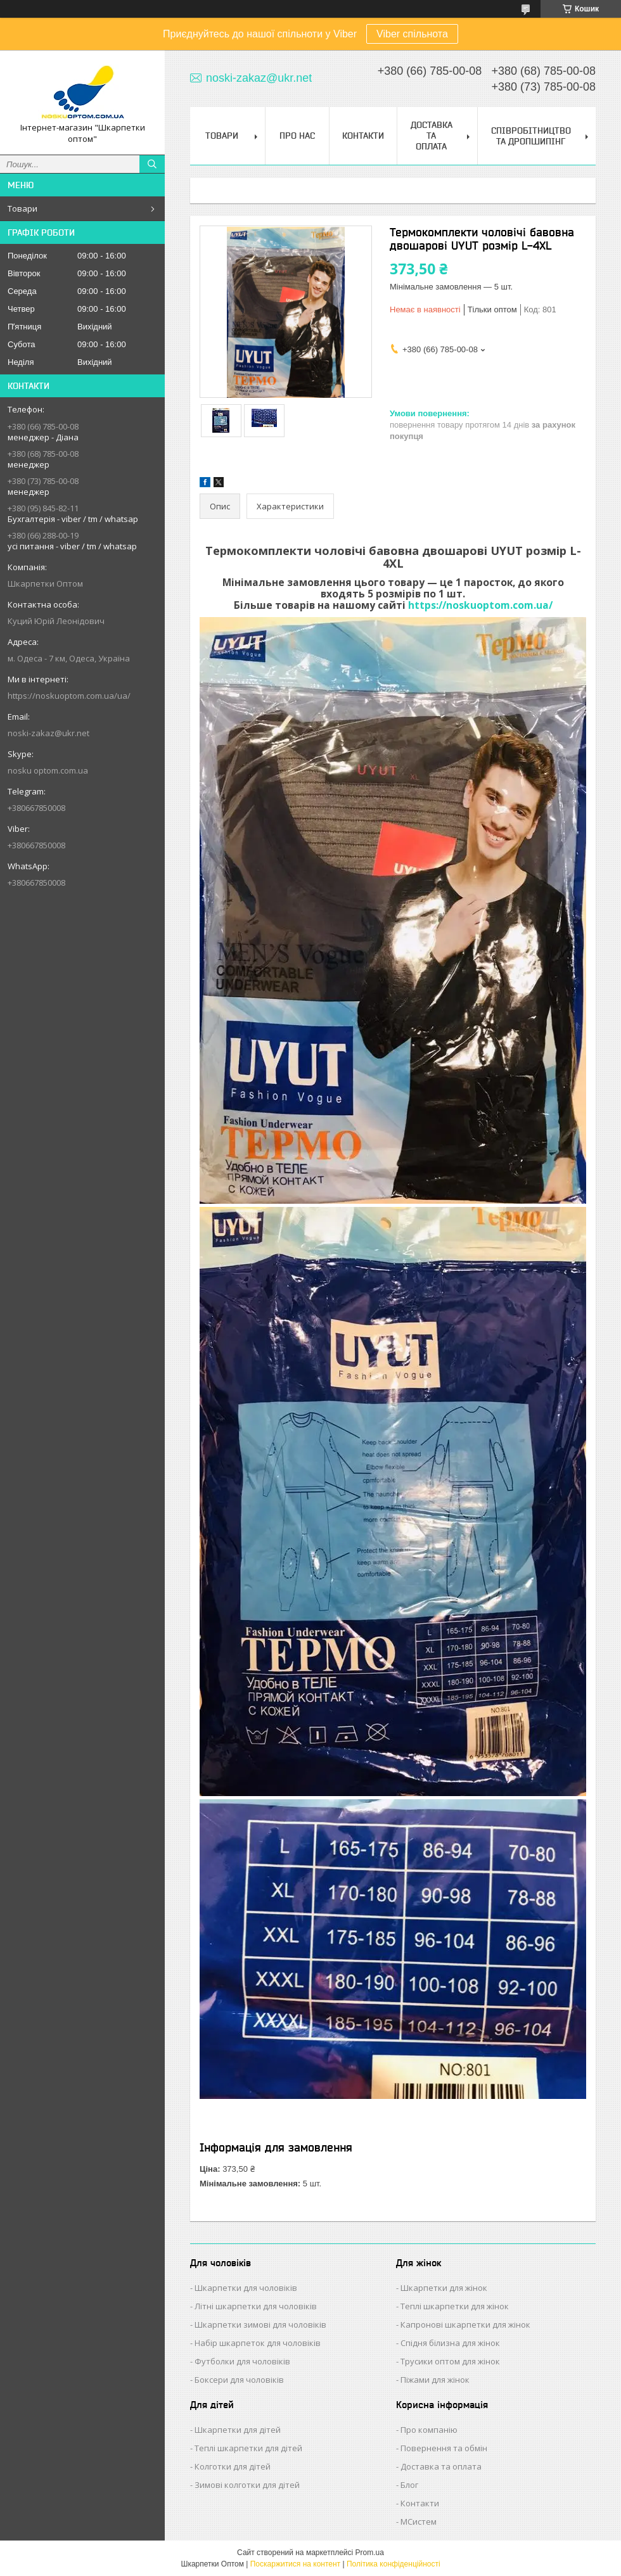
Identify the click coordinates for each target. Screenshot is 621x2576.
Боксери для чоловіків (239, 2379)
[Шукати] (152, 164)
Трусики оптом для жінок (450, 2361)
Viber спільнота (412, 34)
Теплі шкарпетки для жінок (454, 2306)
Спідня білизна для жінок (450, 2343)
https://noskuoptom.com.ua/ (480, 605)
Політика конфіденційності (393, 2564)
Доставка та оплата (441, 2466)
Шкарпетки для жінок (443, 2287)
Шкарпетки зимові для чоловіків (260, 2324)
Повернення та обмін (443, 2448)
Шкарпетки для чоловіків (246, 2287)
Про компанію (429, 2429)
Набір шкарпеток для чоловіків (258, 2343)
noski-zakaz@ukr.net (48, 733)
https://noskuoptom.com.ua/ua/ (69, 695)
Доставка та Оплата (431, 135)
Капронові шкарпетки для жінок (465, 2324)
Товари (22, 208)
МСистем (418, 2521)
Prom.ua (369, 2552)
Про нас (297, 136)
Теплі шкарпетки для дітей (248, 2448)
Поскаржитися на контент (295, 2564)
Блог (409, 2484)
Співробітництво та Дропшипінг (531, 135)
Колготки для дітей (233, 2466)
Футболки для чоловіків (242, 2361)
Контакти (363, 136)
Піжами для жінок (435, 2379)
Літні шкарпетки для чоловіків (256, 2306)
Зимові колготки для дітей (247, 2484)
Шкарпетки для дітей (238, 2429)
